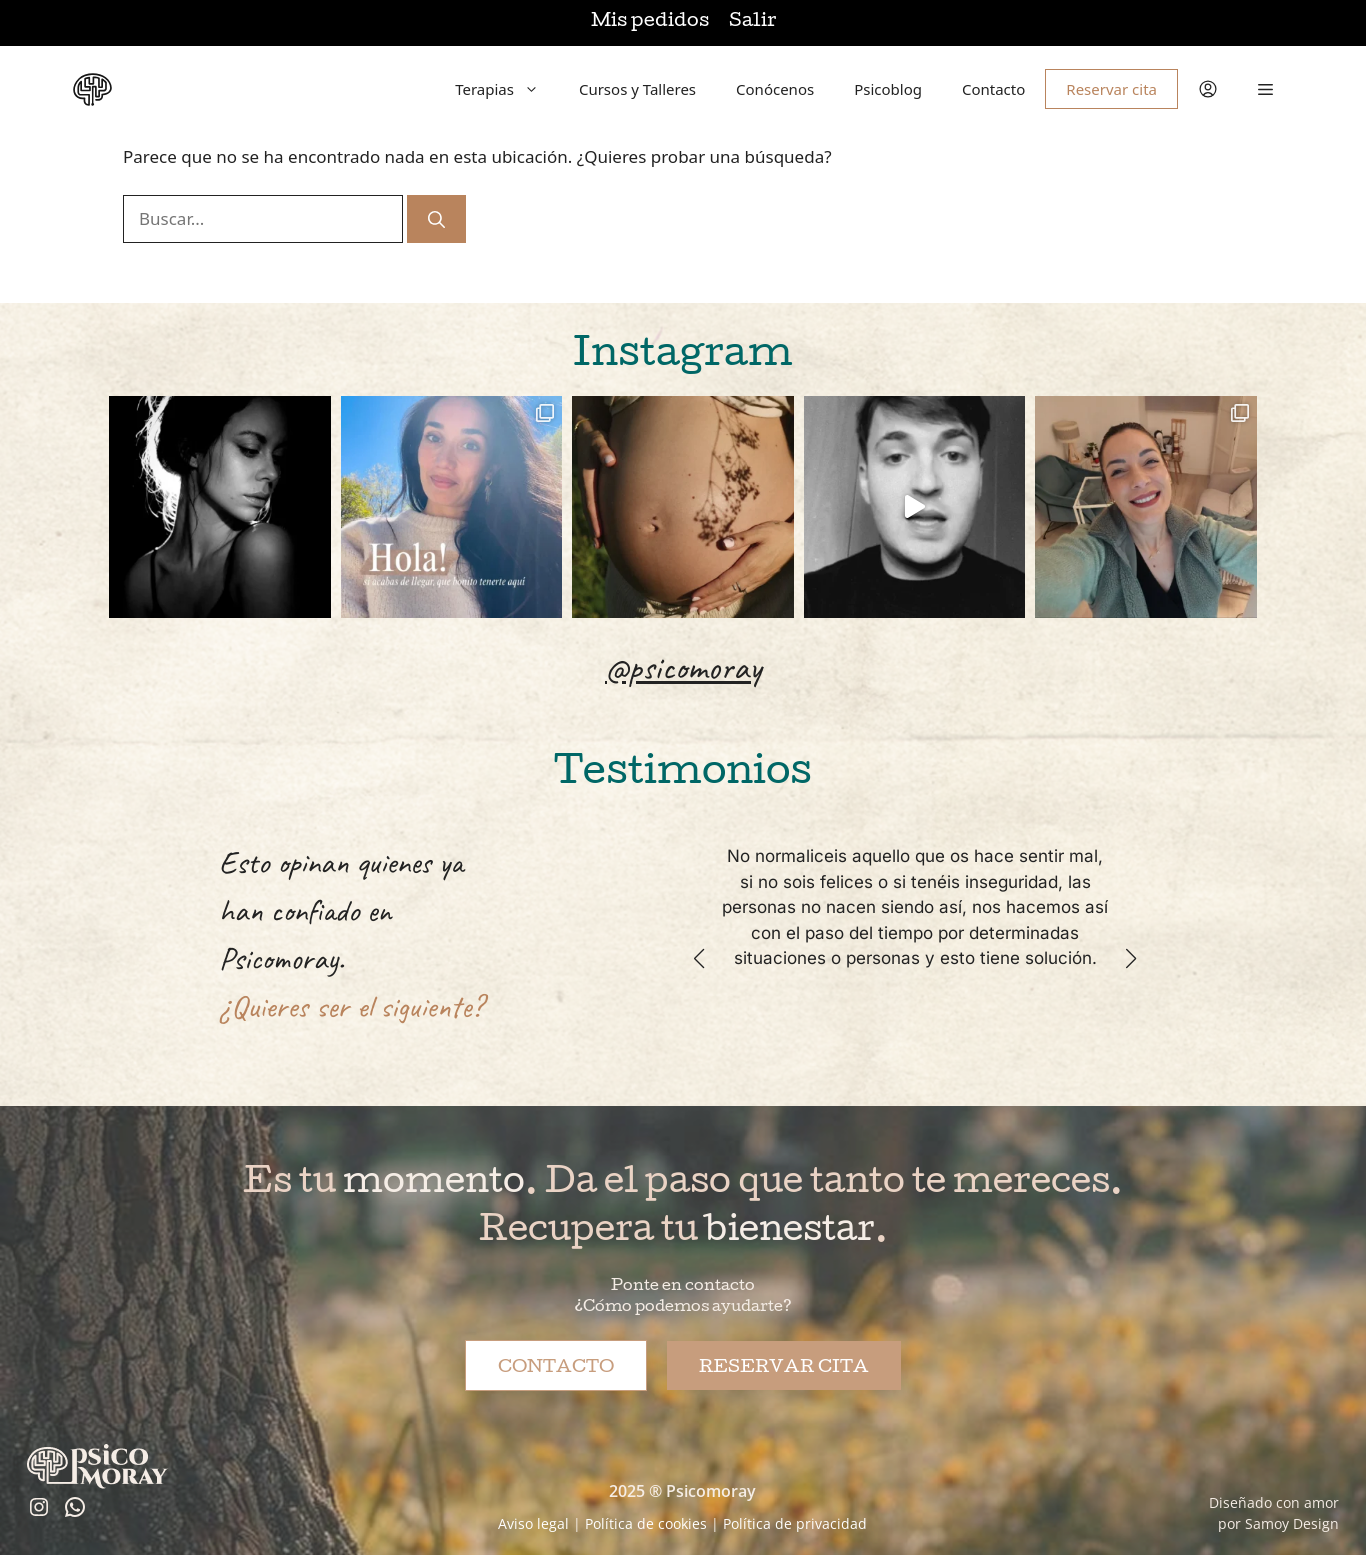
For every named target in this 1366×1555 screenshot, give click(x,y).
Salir (752, 22)
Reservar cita (1111, 89)
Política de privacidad (795, 1523)
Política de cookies (646, 1523)
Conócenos (775, 89)
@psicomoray (683, 667)
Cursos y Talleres (637, 89)
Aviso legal (533, 1523)
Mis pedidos (650, 22)
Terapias (507, 89)
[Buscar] (436, 219)
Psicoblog (888, 89)
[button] (1265, 89)
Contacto (993, 89)
